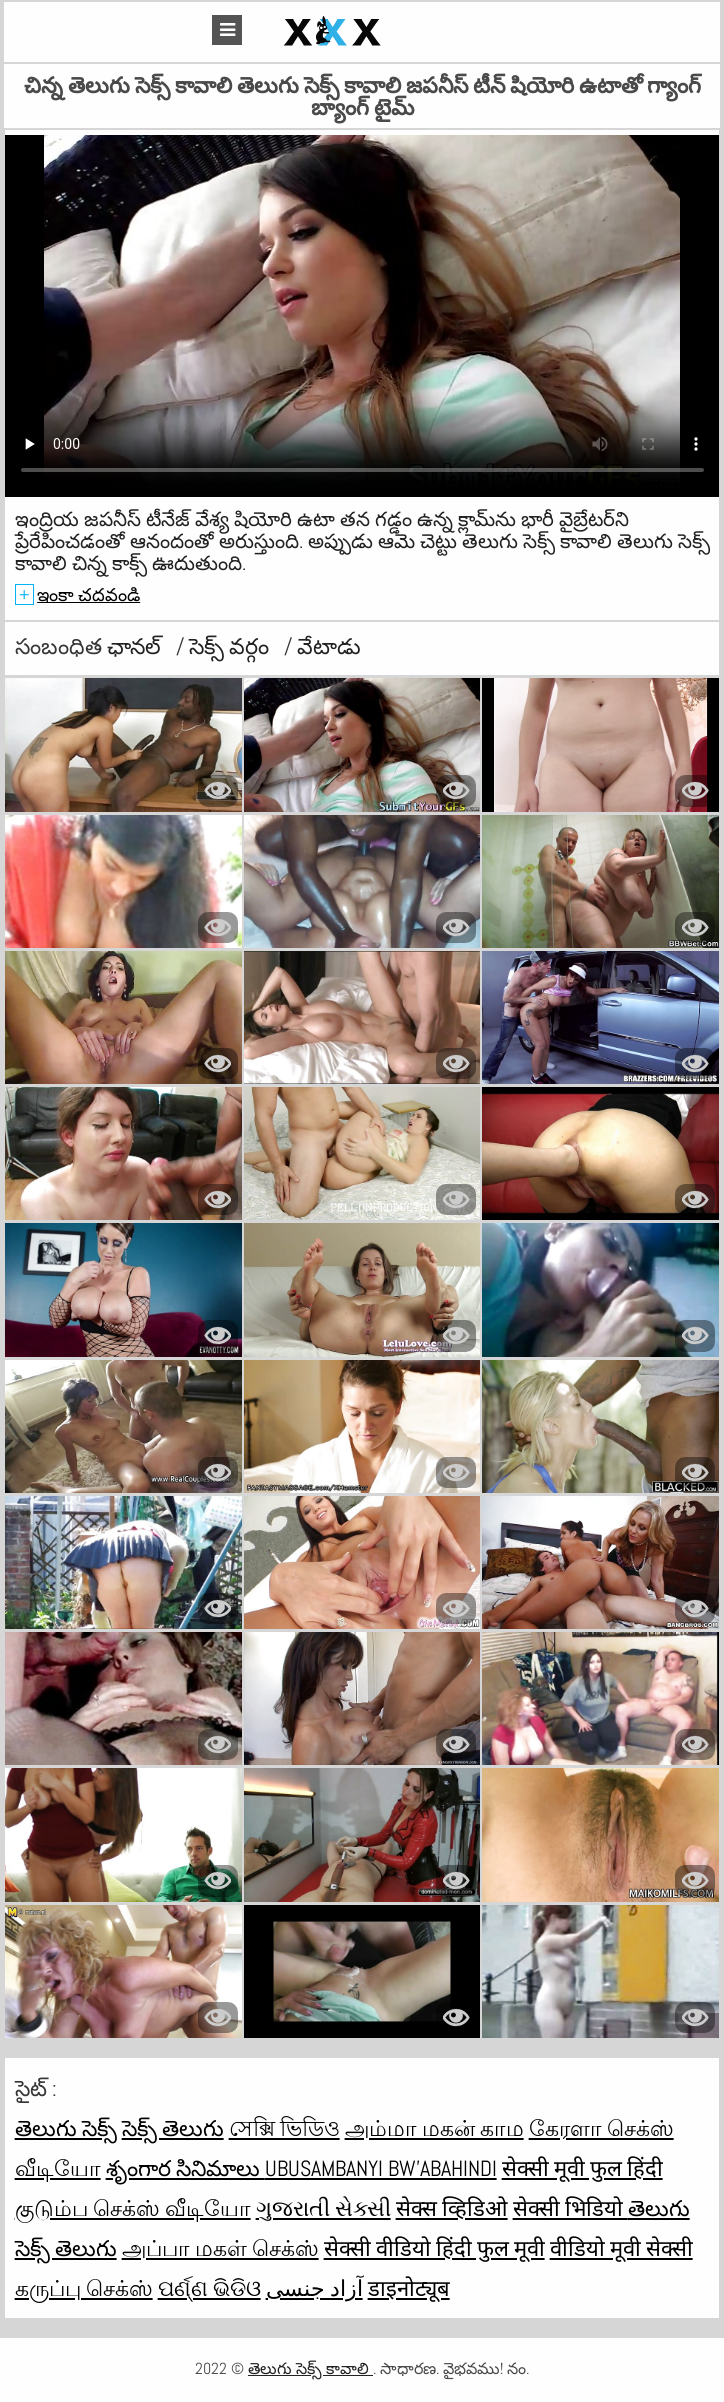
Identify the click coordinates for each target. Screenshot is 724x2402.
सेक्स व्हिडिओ (452, 2208)
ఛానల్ (136, 646)
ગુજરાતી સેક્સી (323, 2208)
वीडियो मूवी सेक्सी (621, 2248)
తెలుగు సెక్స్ (66, 2128)
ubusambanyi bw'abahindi (381, 2168)
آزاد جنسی (314, 2288)
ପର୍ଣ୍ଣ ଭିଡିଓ (209, 2288)
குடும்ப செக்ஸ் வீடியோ (133, 2208)
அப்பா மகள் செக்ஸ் (220, 2248)
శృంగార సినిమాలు (185, 2168)
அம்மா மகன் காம (434, 2128)
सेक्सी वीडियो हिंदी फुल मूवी (434, 2248)
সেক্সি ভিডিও (284, 2128)
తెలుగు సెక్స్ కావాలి (310, 2368)
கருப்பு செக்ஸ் (84, 2288)
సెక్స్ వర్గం (231, 646)
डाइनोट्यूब (409, 2288)
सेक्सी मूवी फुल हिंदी (582, 2168)
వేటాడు (329, 646)
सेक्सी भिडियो (570, 2208)
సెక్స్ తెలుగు (173, 2128)
